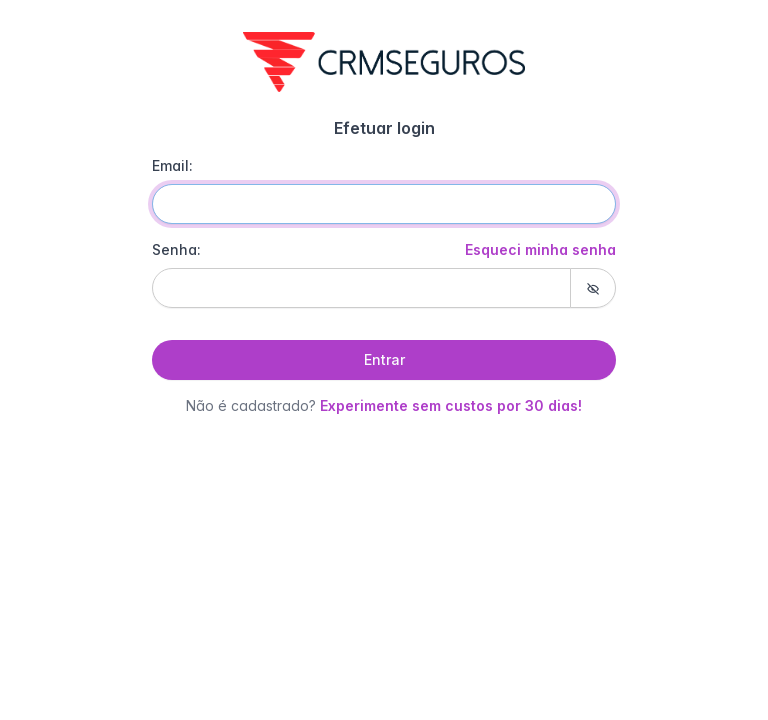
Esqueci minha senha (540, 249)
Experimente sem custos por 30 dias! (451, 405)
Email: (172, 165)
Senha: (384, 250)
